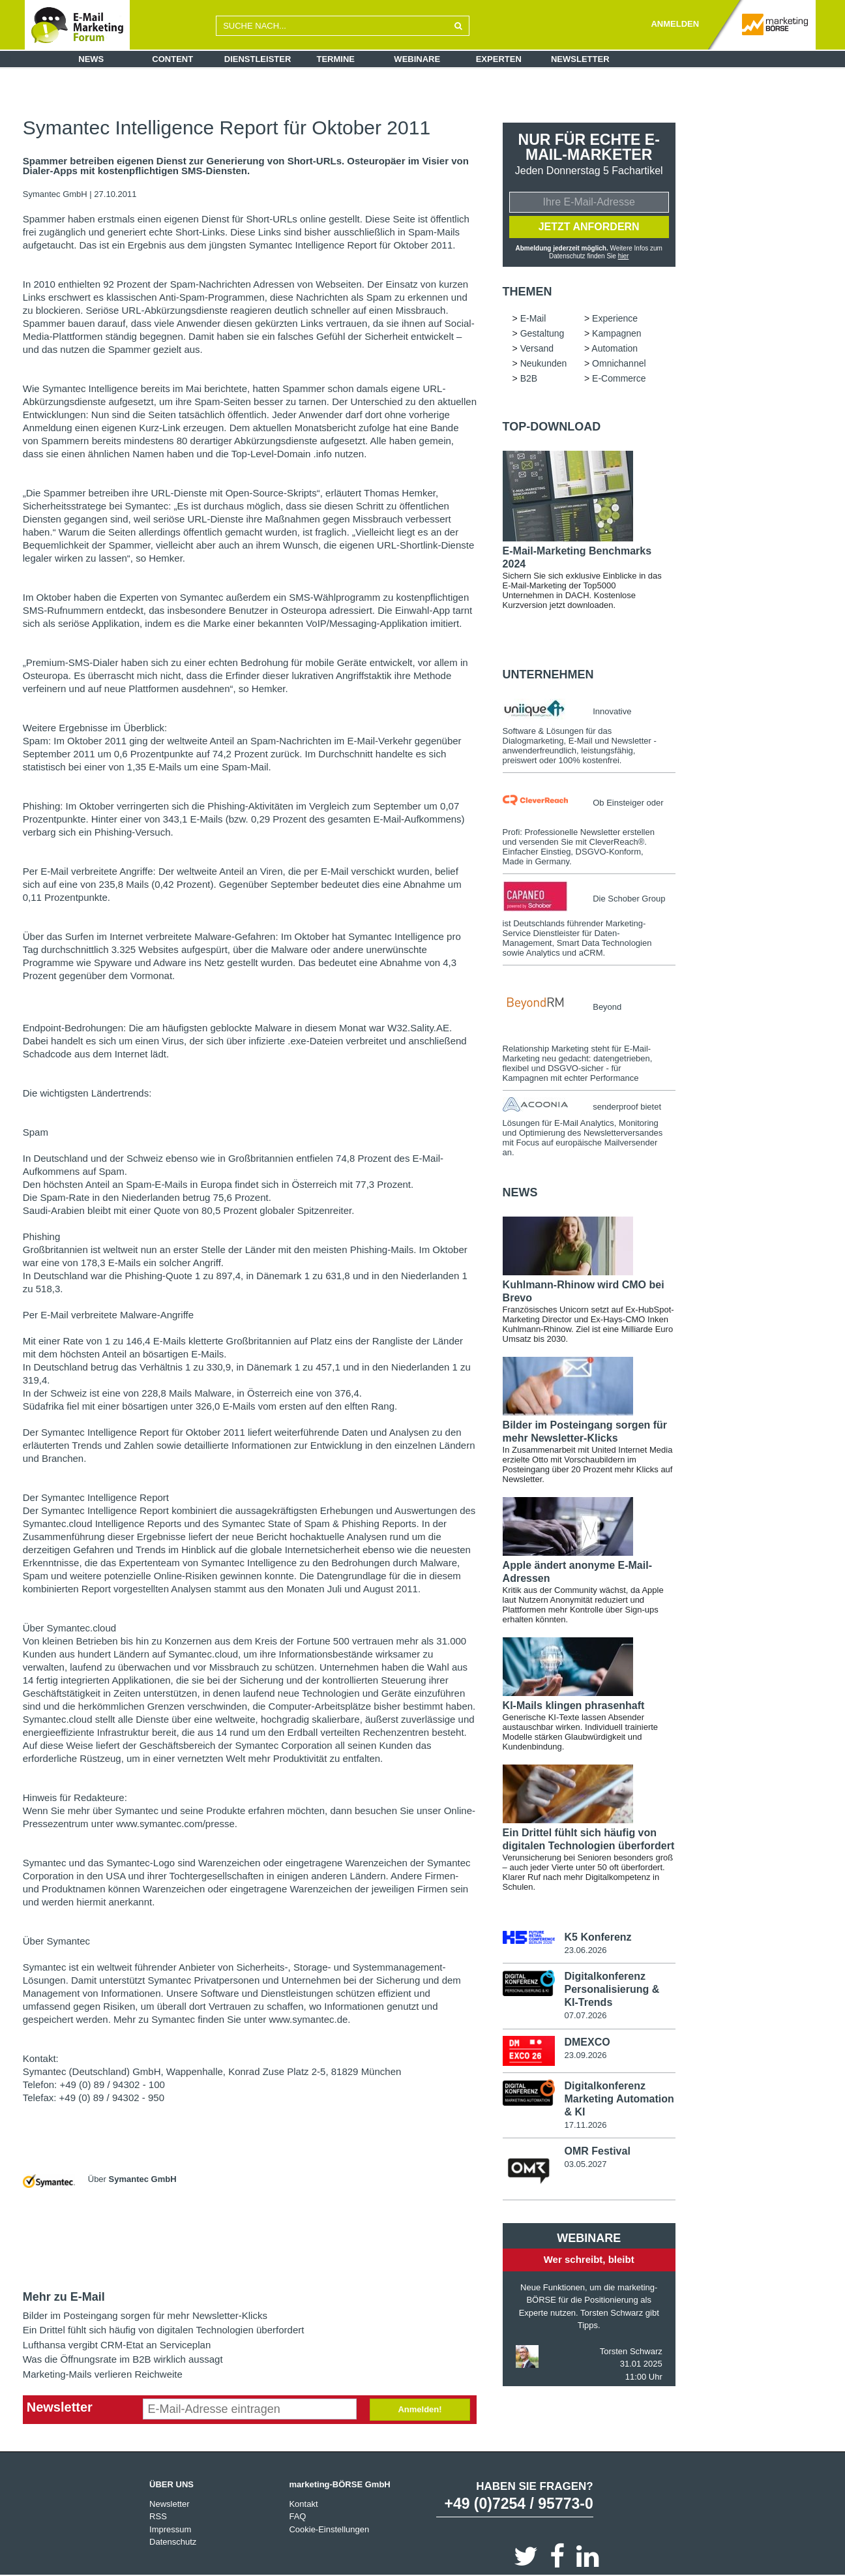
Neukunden (543, 363)
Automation (614, 348)
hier (623, 256)
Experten (499, 59)
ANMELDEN (675, 24)
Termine (336, 59)
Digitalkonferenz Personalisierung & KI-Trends (611, 1989)
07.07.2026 (585, 2015)
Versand (537, 348)
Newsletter (580, 59)
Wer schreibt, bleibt (589, 2259)
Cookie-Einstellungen (329, 2529)
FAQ (297, 2516)
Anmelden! (419, 2409)
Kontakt (303, 2504)
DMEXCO (587, 2042)
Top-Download (552, 426)
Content (172, 59)
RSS (158, 2516)
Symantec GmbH (56, 194)
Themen (527, 291)
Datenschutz (172, 2542)
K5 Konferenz (597, 1937)
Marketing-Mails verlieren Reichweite (103, 2374)
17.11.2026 (585, 2125)
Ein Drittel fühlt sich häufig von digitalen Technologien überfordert (163, 2329)
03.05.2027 (585, 2164)
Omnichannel (619, 363)
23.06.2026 (585, 1950)
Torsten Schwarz (631, 2351)
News (91, 59)
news (520, 1192)
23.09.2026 (585, 2055)
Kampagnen (617, 333)
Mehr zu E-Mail (64, 2296)
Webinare (417, 59)
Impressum (170, 2529)
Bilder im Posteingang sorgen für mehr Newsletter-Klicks (145, 2315)
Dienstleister (257, 59)
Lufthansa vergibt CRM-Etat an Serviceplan (117, 2344)
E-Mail (533, 318)
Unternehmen (548, 674)
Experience (615, 318)
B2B (528, 378)
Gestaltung (542, 333)
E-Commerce (618, 378)
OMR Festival (597, 2151)
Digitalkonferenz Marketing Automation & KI (619, 2098)
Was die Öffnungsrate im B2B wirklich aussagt (123, 2359)
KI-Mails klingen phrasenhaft (574, 1705)
